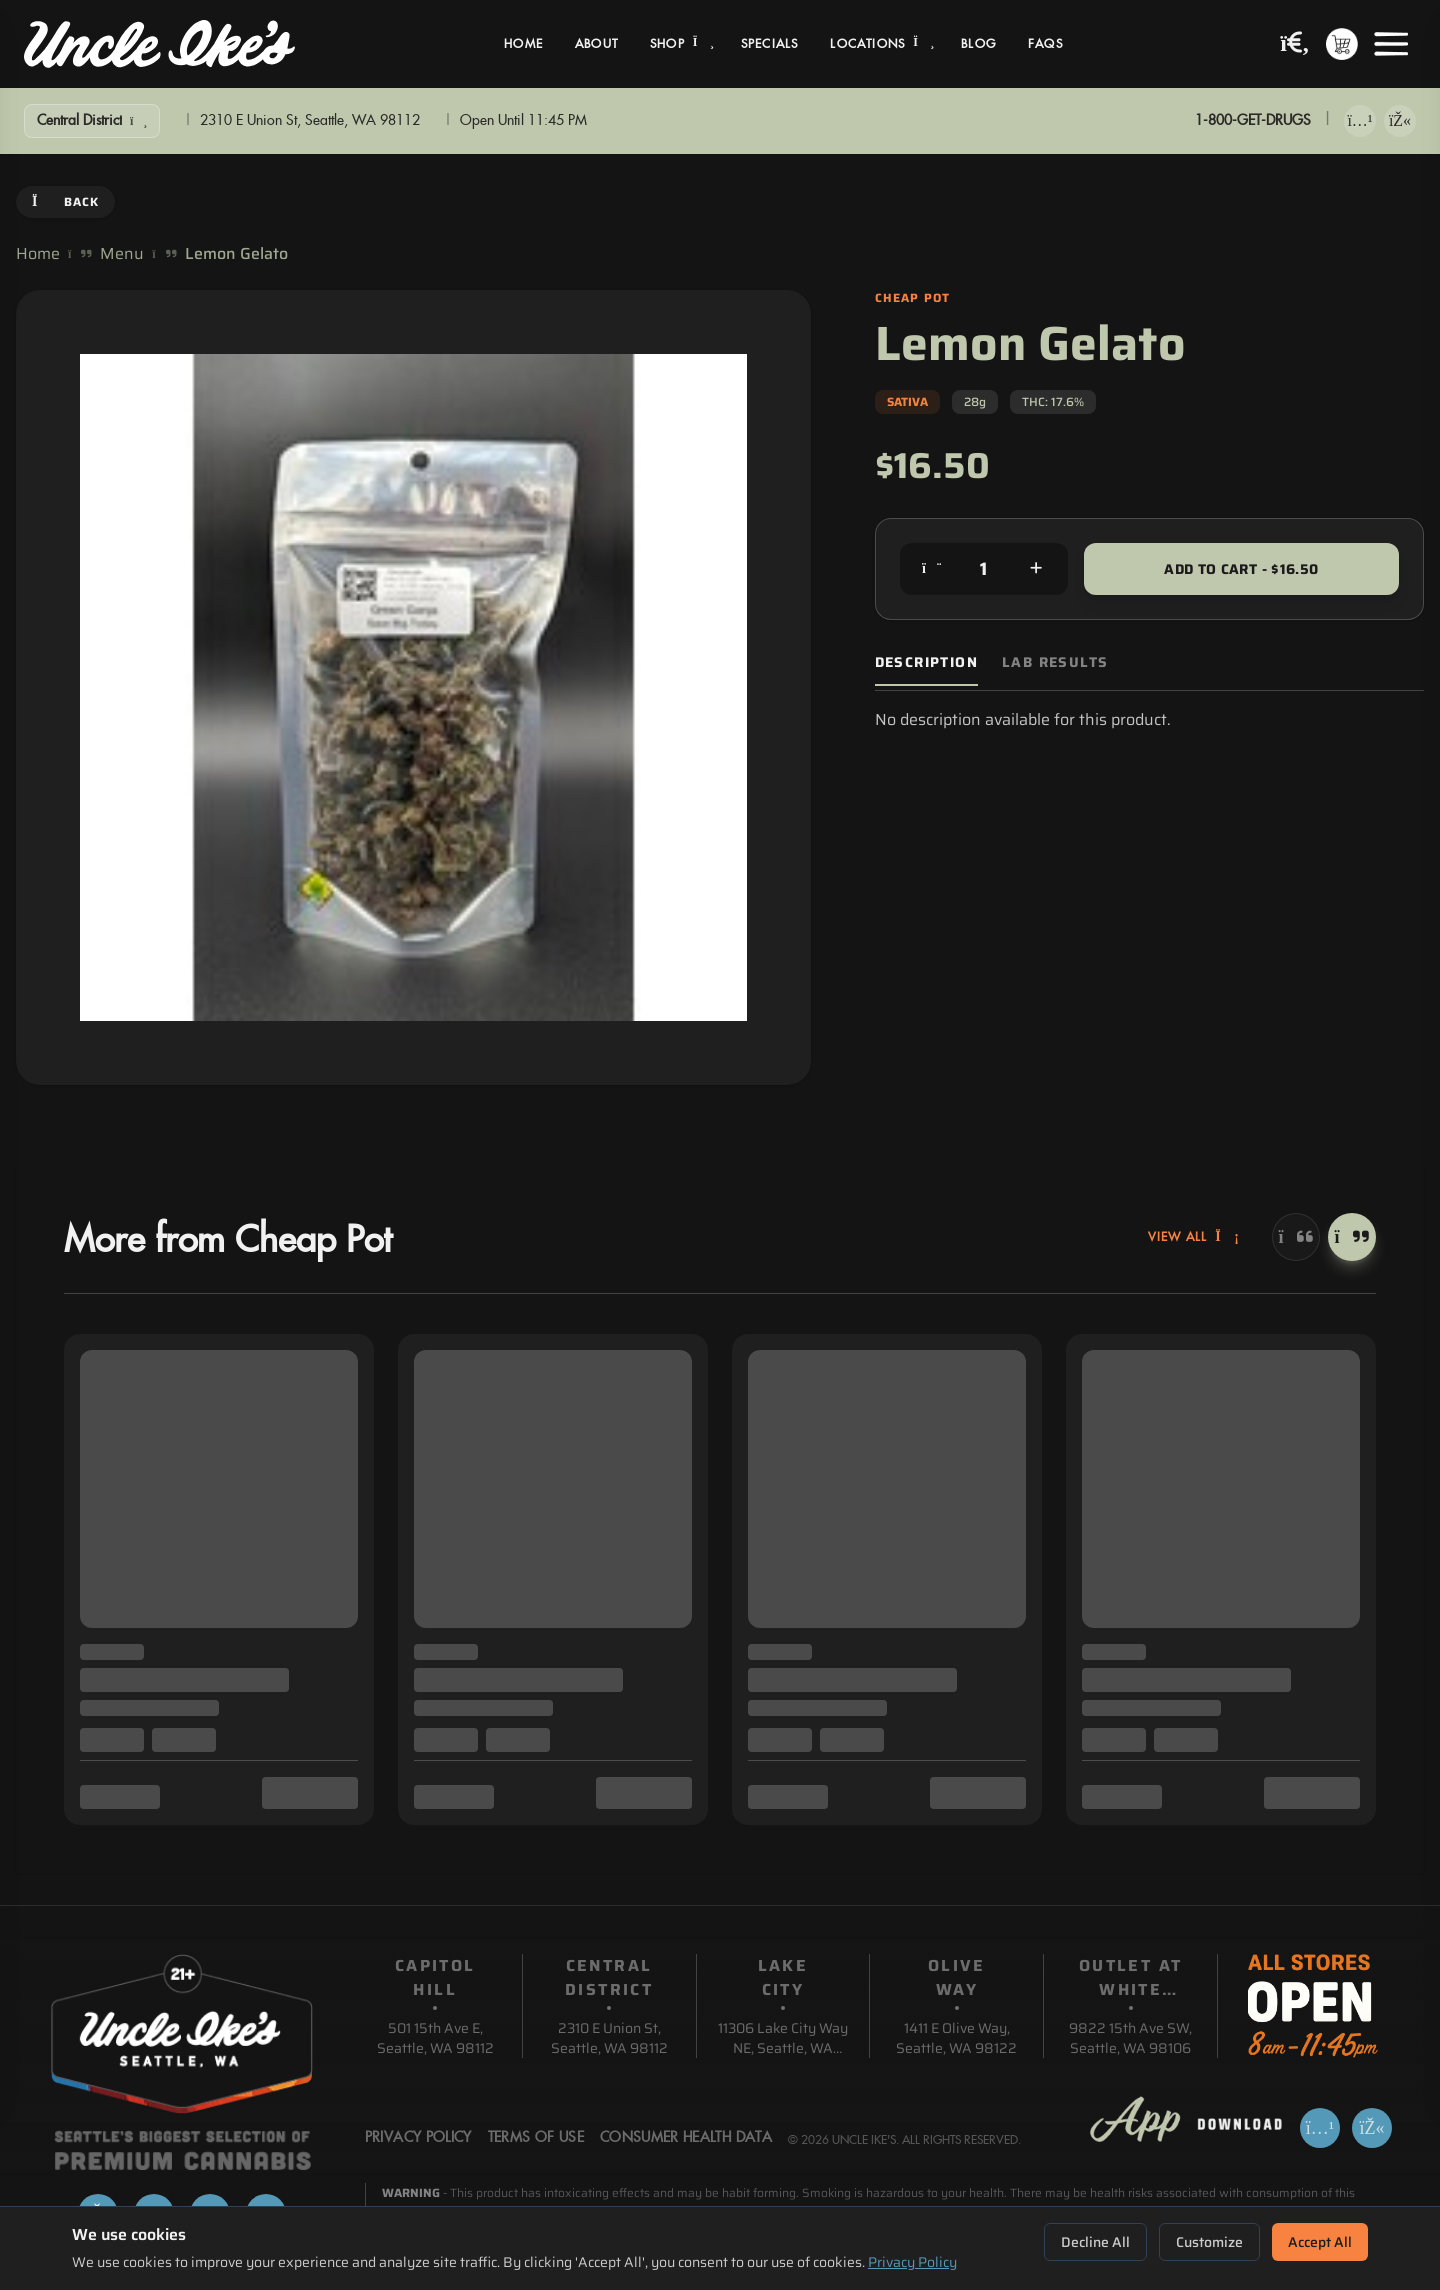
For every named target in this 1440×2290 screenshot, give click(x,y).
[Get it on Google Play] (1400, 121)
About (596, 44)
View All (1194, 1237)
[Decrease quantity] (932, 569)
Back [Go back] (65, 201)
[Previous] (1296, 1237)
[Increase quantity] (1036, 569)
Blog (978, 44)
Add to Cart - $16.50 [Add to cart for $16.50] (1241, 569)
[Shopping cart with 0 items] (1342, 44)
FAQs (1045, 44)
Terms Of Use (536, 2138)
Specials (770, 44)
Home (523, 44)
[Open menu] (1391, 44)
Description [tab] (926, 662)
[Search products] (1295, 44)
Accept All (1320, 2242)
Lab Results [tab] (1055, 662)
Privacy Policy (912, 2262)
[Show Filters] (92, 121)
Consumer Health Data (686, 2138)
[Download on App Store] (1360, 121)
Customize (1209, 2242)
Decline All (1095, 2242)
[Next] (1352, 1237)
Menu (122, 254)
